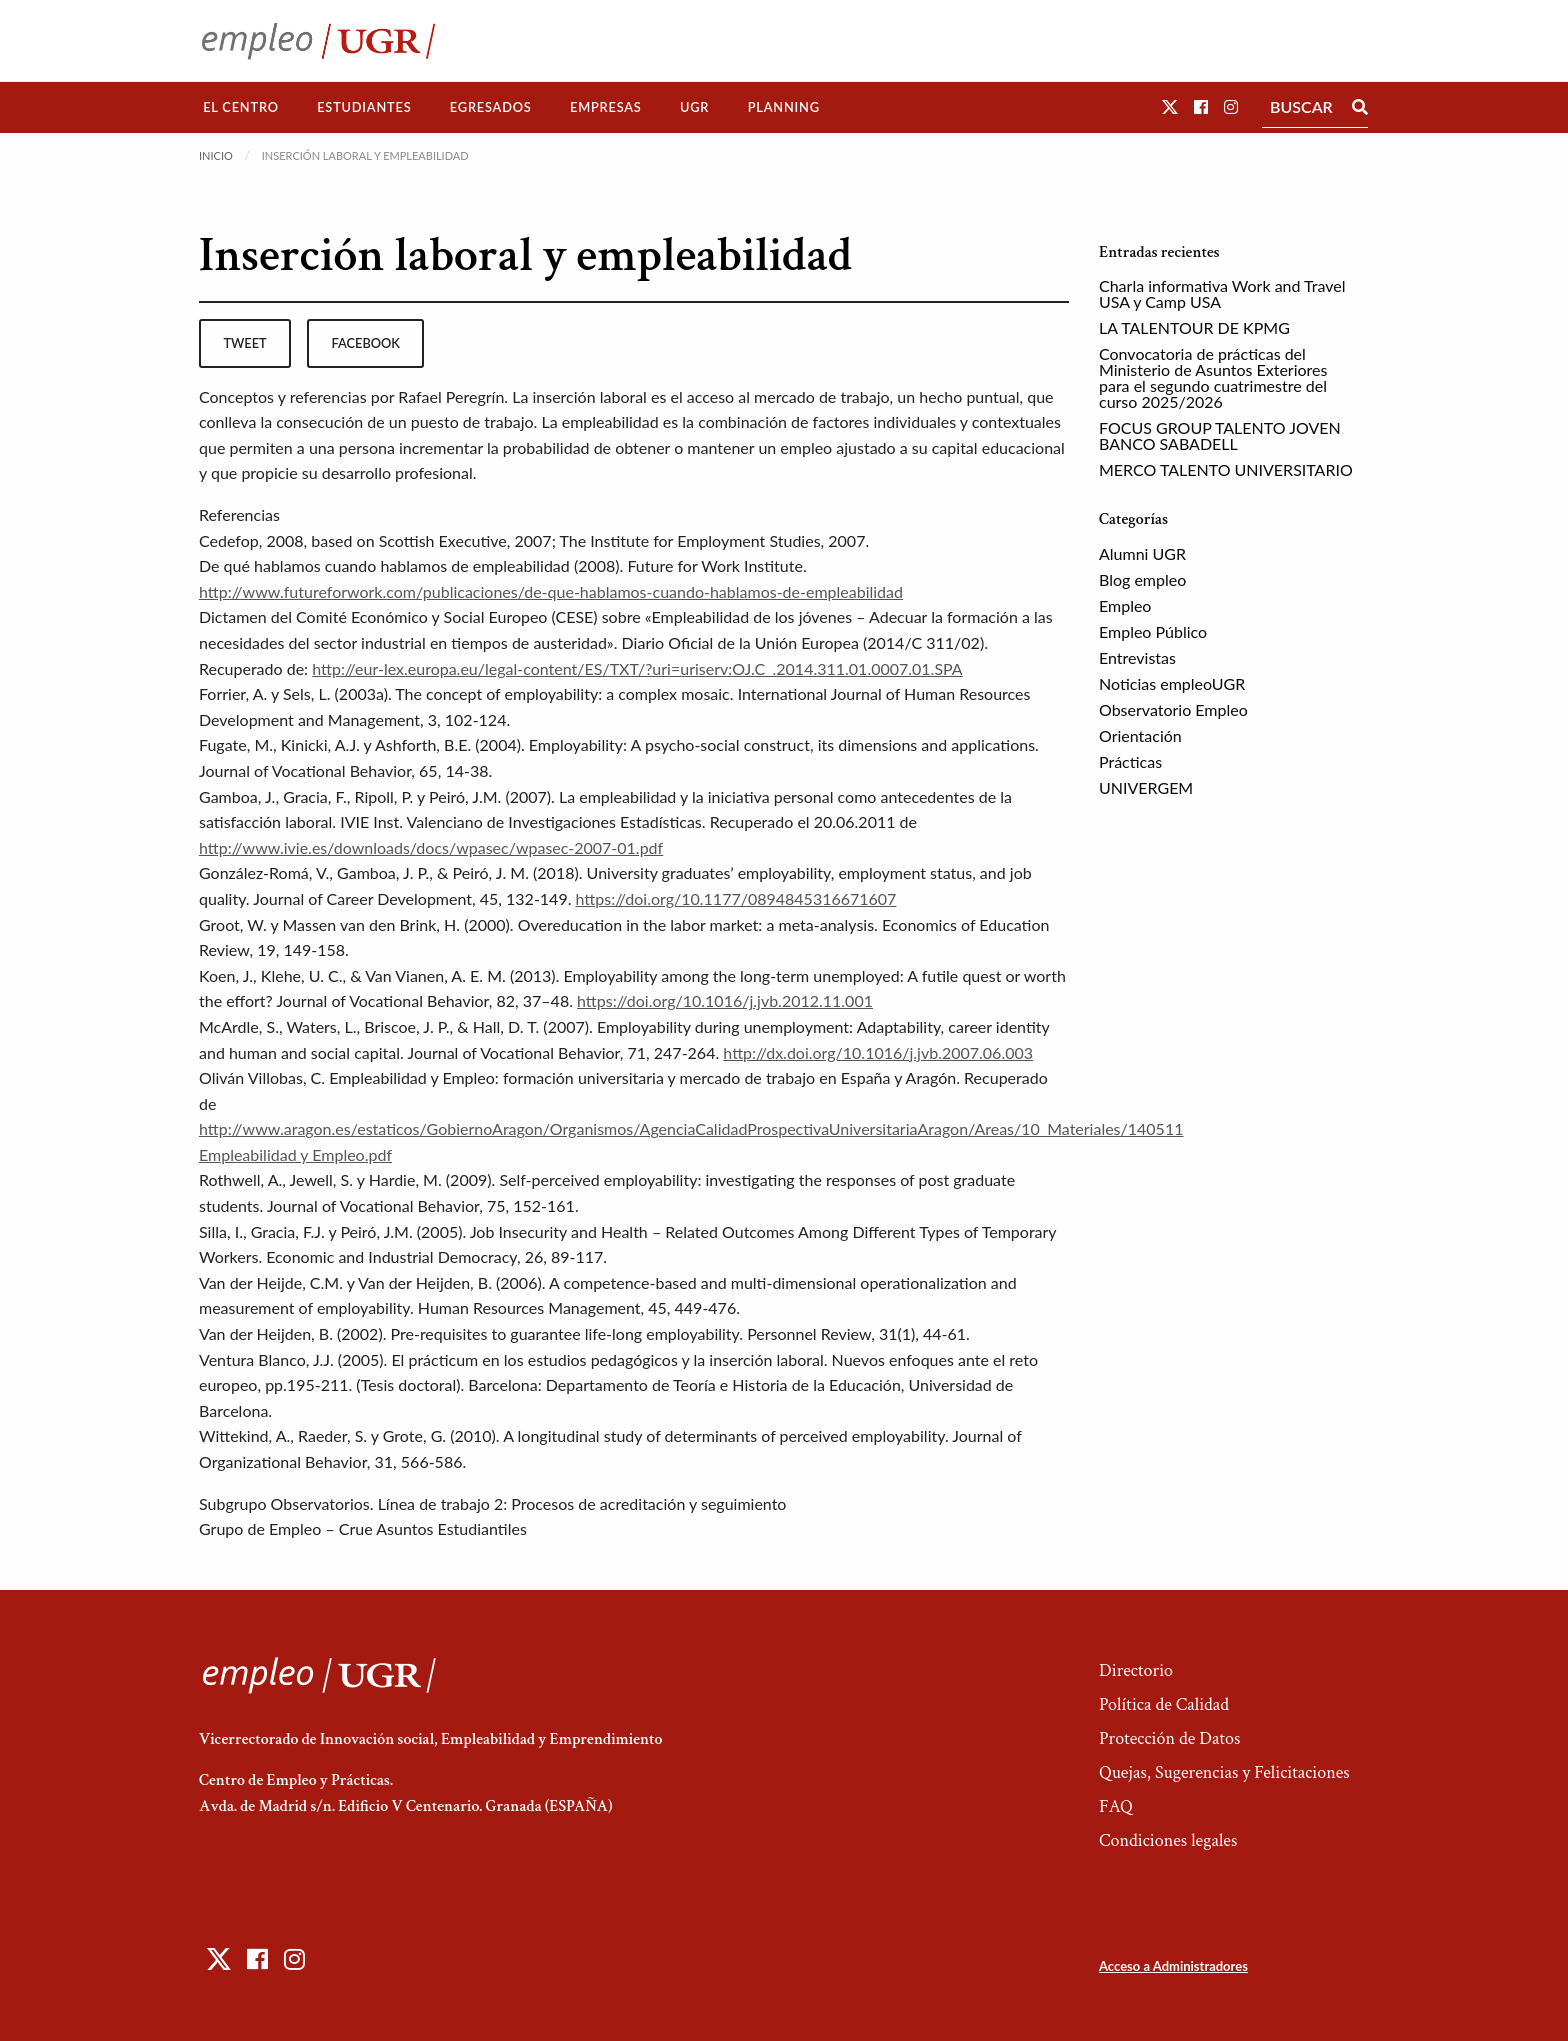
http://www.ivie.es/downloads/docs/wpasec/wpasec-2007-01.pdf (431, 847)
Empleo (1125, 605)
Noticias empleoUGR (1172, 683)
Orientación (1140, 735)
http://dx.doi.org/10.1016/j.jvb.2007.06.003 (878, 1052)
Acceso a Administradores (1173, 1966)
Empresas (606, 107)
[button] (1170, 106)
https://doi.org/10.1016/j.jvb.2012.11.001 (725, 1000)
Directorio (1136, 1670)
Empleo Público (1153, 631)
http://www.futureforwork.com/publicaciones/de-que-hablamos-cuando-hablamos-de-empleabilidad (551, 591)
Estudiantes (364, 107)
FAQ (1116, 1806)
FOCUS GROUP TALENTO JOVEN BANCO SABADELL (1220, 435)
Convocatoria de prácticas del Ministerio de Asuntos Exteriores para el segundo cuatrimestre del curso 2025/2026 (1213, 377)
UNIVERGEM (1146, 787)
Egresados (491, 107)
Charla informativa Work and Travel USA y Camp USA (1222, 293)
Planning (784, 107)
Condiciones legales (1168, 1840)
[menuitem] (241, 107)
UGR (694, 107)
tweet (244, 343)
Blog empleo (1142, 579)
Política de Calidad (1164, 1704)
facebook (366, 343)
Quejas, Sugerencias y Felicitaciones (1224, 1772)
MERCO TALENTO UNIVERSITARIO (1226, 469)
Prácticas (1130, 761)
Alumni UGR (1142, 553)
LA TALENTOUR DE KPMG (1194, 327)
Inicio (216, 155)
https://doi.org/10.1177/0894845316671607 (736, 898)
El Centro (241, 107)
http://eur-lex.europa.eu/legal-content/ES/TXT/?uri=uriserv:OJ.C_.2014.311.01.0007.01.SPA (637, 668)
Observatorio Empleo (1173, 709)
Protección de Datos (1169, 1738)
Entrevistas (1137, 657)
